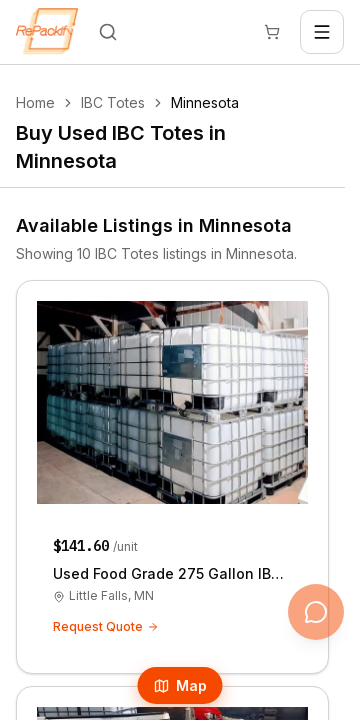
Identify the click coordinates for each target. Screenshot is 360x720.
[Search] (108, 32)
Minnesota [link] (205, 102)
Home (35, 102)
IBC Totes (113, 102)
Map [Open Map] (180, 685)
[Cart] (272, 32)
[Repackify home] (47, 32)
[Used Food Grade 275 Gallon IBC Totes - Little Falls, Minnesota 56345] (172, 477)
